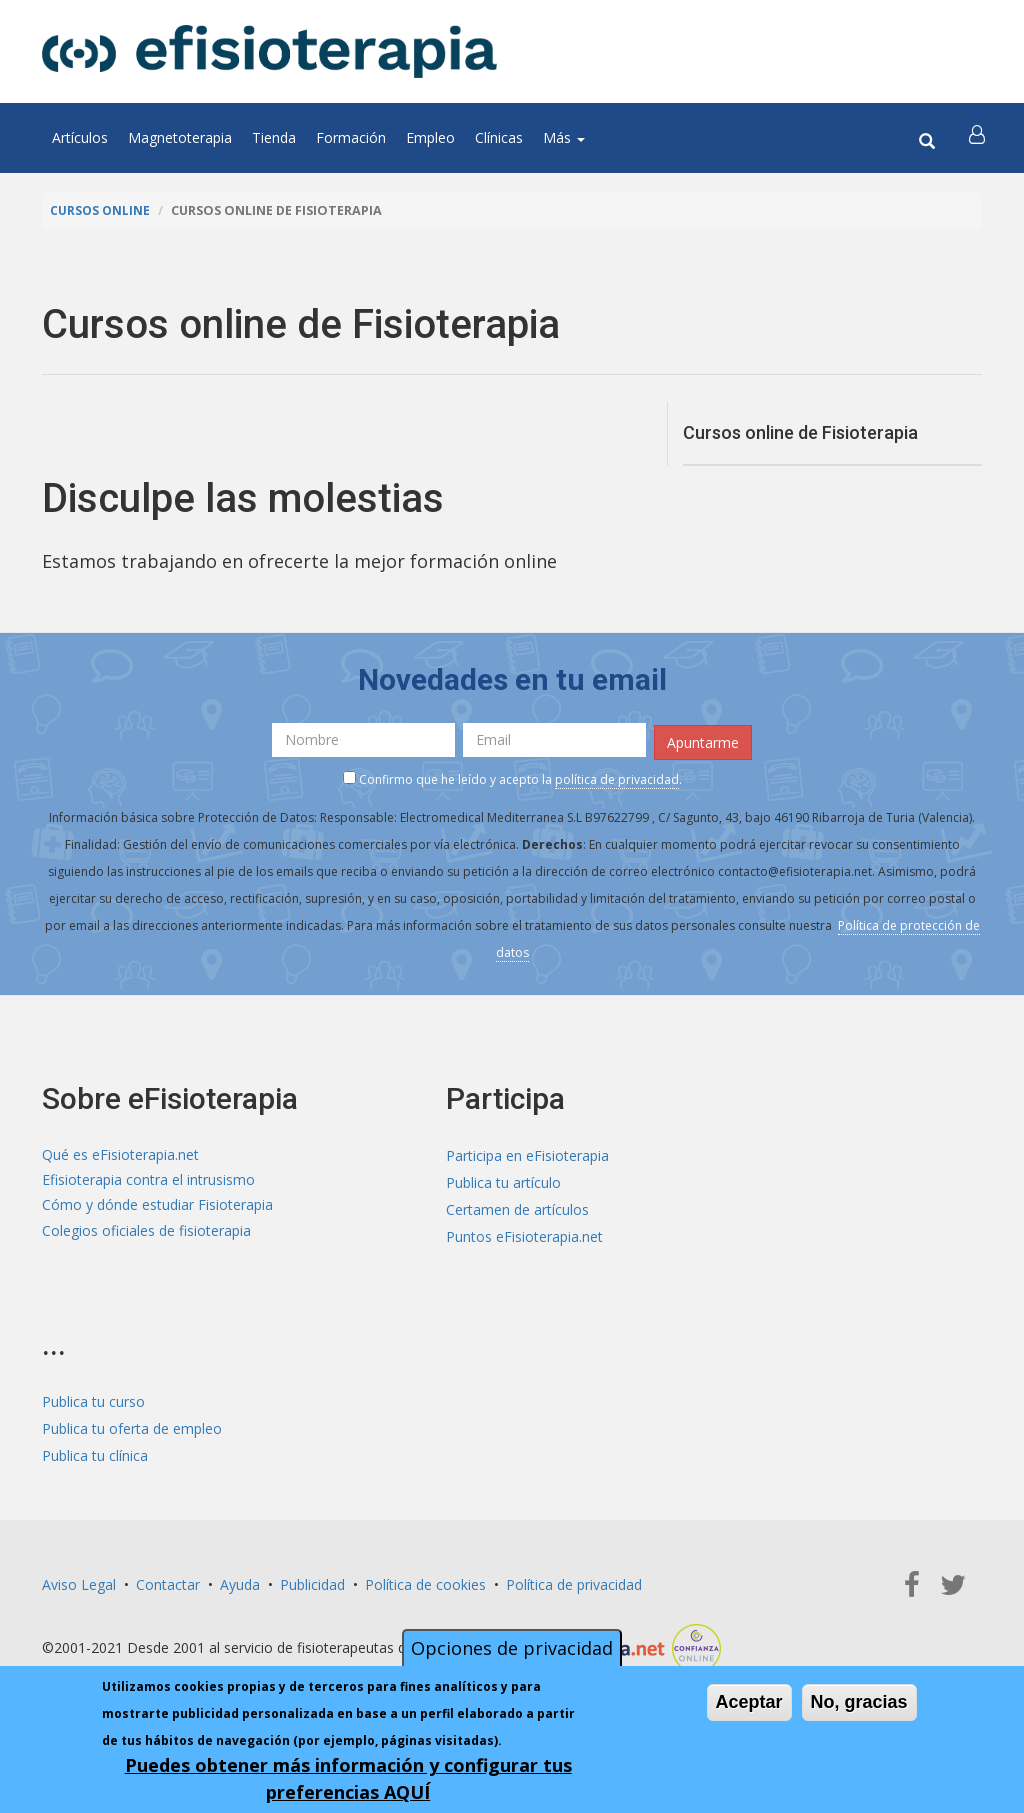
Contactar (168, 1581)
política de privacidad (617, 776)
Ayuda (240, 1581)
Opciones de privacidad (512, 1648)
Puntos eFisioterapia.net (524, 1234)
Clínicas (499, 137)
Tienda (274, 137)
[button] (979, 138)
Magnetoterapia (180, 137)
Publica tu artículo (503, 1180)
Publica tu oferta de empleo (132, 1425)
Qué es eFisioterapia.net (120, 1153)
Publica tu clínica (95, 1452)
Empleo (430, 137)
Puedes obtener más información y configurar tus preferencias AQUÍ (348, 1778)
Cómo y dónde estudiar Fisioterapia (157, 1207)
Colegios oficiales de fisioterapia (146, 1234)
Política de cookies (425, 1581)
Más (564, 137)
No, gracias (859, 1702)
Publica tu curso (93, 1398)
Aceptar (749, 1702)
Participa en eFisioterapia (527, 1153)
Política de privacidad (574, 1581)
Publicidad (312, 1581)
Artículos (80, 137)
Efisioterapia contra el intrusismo (148, 1180)
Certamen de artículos (517, 1207)
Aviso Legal (79, 1581)
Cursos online (101, 210)
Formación (351, 137)
